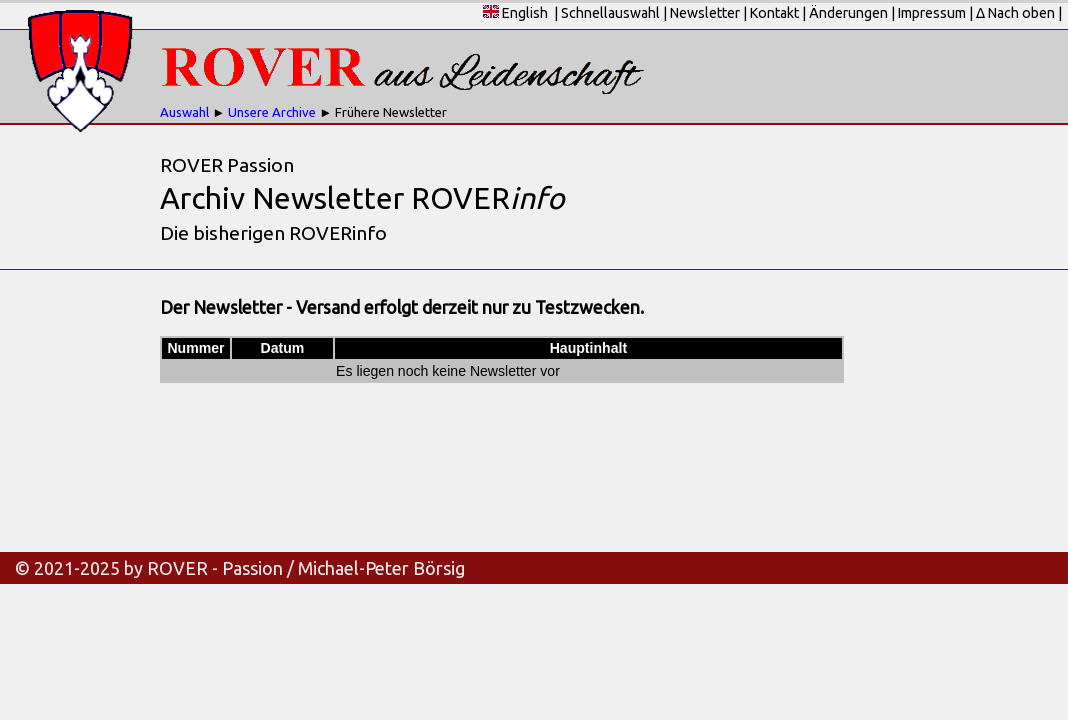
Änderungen (848, 13)
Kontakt (774, 13)
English (515, 13)
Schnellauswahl (610, 13)
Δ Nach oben (1015, 13)
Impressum (932, 13)
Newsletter (705, 13)
